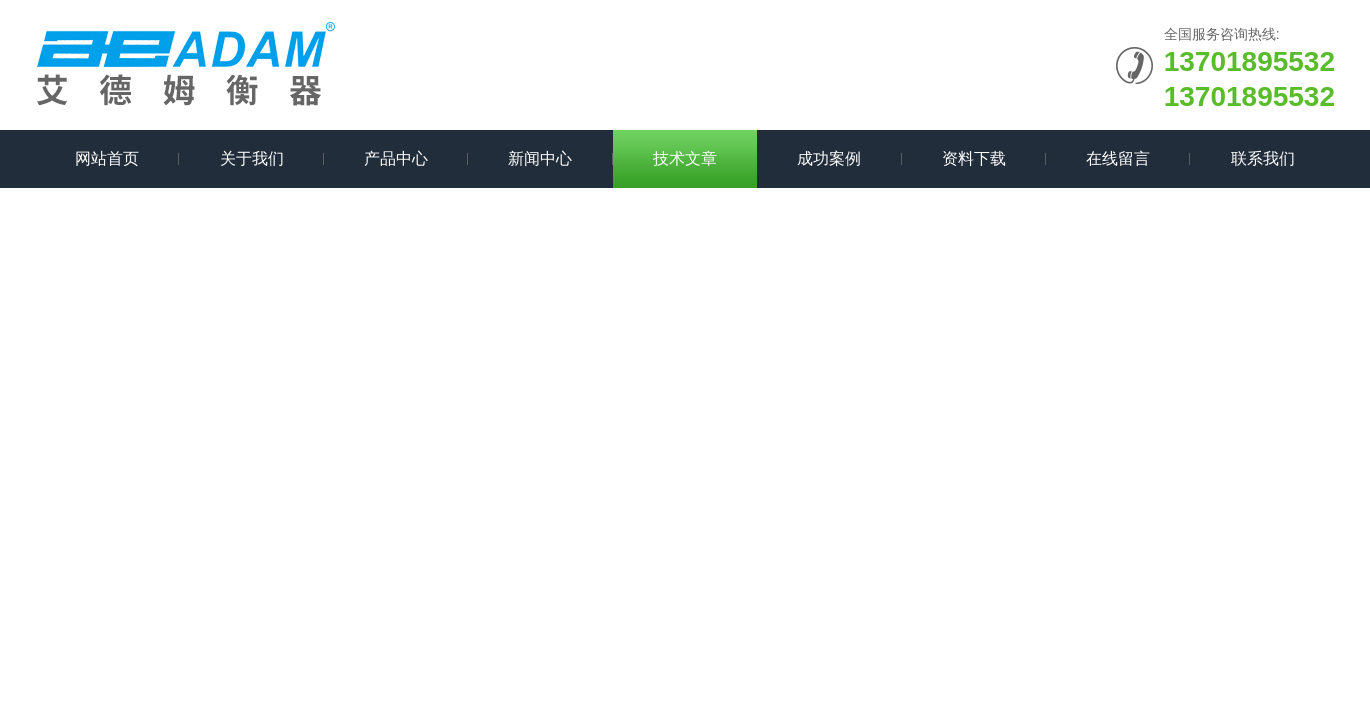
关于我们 (252, 158)
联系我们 (1263, 158)
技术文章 (685, 158)
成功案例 (829, 158)
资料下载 (974, 158)
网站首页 (107, 158)
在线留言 (1118, 158)
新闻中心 (540, 158)
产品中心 (396, 158)
